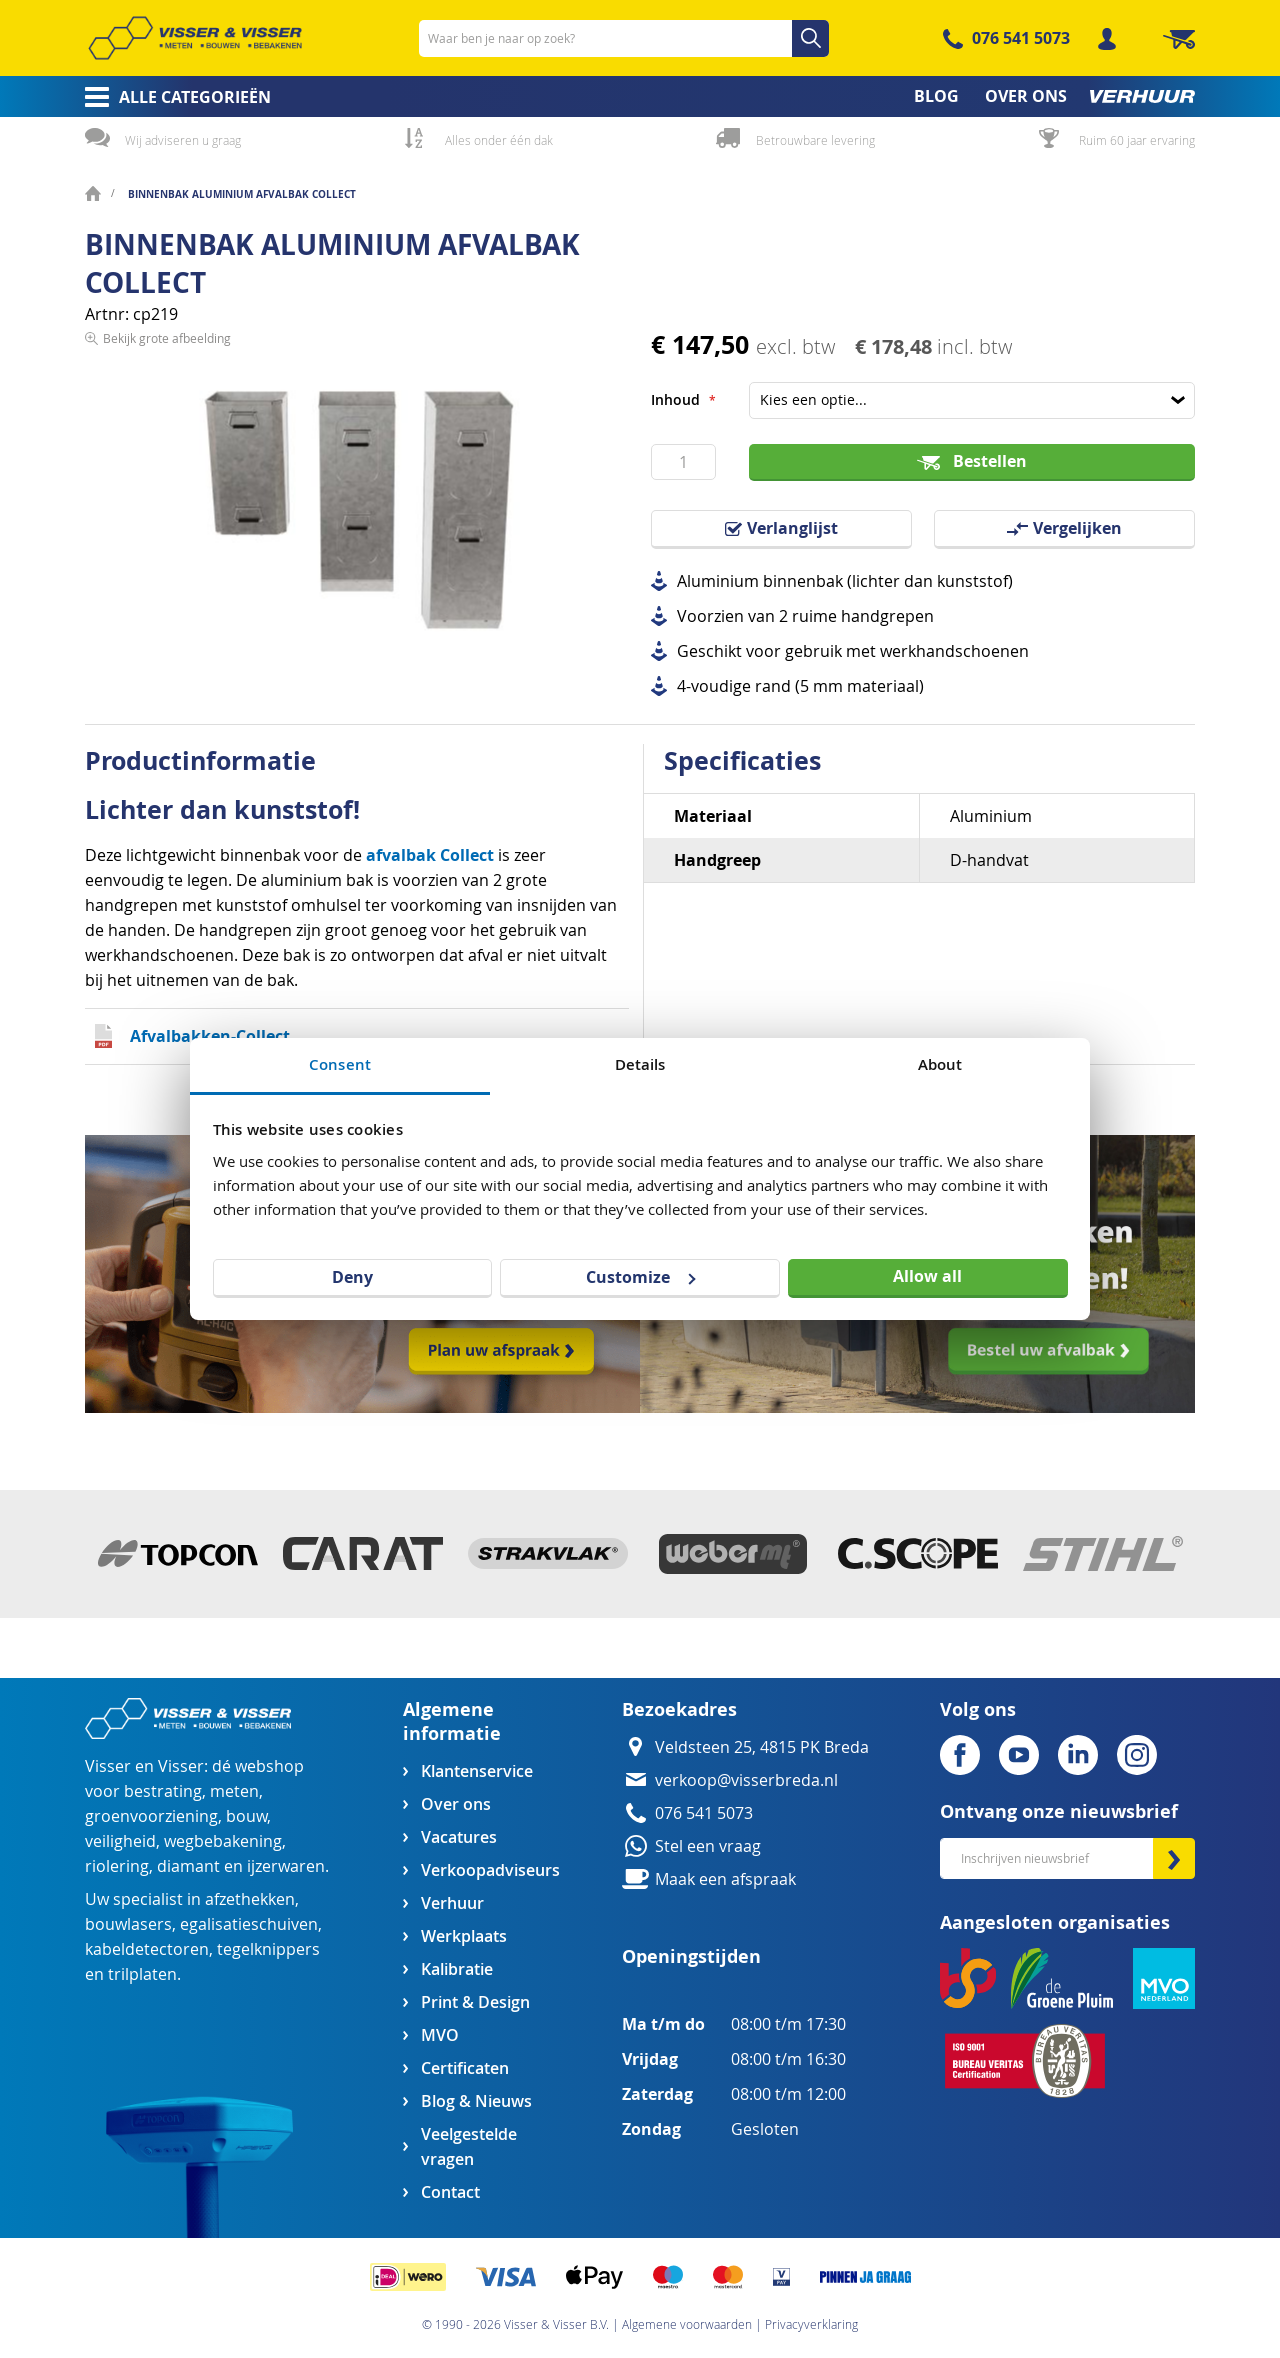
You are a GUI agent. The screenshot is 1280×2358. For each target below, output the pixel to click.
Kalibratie (457, 1969)
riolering (117, 1866)
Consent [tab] (340, 1064)
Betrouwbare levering (815, 140)
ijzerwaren (286, 1866)
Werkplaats (464, 1936)
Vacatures (459, 1837)
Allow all (927, 1276)
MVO (440, 2035)
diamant (188, 1866)
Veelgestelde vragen (469, 2147)
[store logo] (195, 38)
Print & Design (475, 2002)
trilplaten (142, 1974)
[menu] (640, 96)
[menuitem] (171, 97)
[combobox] (624, 38)
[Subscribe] (1174, 1858)
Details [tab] (640, 1064)
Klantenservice (477, 1771)
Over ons (456, 1804)
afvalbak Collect (430, 855)
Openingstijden (691, 1956)
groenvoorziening (151, 1816)
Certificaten (465, 2068)
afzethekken (250, 1899)
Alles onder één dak (499, 140)
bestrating (163, 1791)
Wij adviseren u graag (183, 140)
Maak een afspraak (725, 1879)
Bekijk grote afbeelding (167, 684)
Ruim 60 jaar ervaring (1137, 140)
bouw (246, 1816)
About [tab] (940, 1064)
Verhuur (452, 1903)
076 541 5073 (1021, 38)
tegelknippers (268, 1949)
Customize (640, 1277)
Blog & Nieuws (476, 2101)
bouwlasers (128, 1924)
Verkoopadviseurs (490, 1870)
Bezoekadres (679, 1709)
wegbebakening (223, 1841)
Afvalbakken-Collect (210, 1036)
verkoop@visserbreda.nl (746, 1780)
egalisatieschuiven (249, 1924)
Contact (450, 2192)
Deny (352, 1277)
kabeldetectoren (147, 1949)
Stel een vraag (708, 1846)
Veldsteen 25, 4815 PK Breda (762, 1747)
